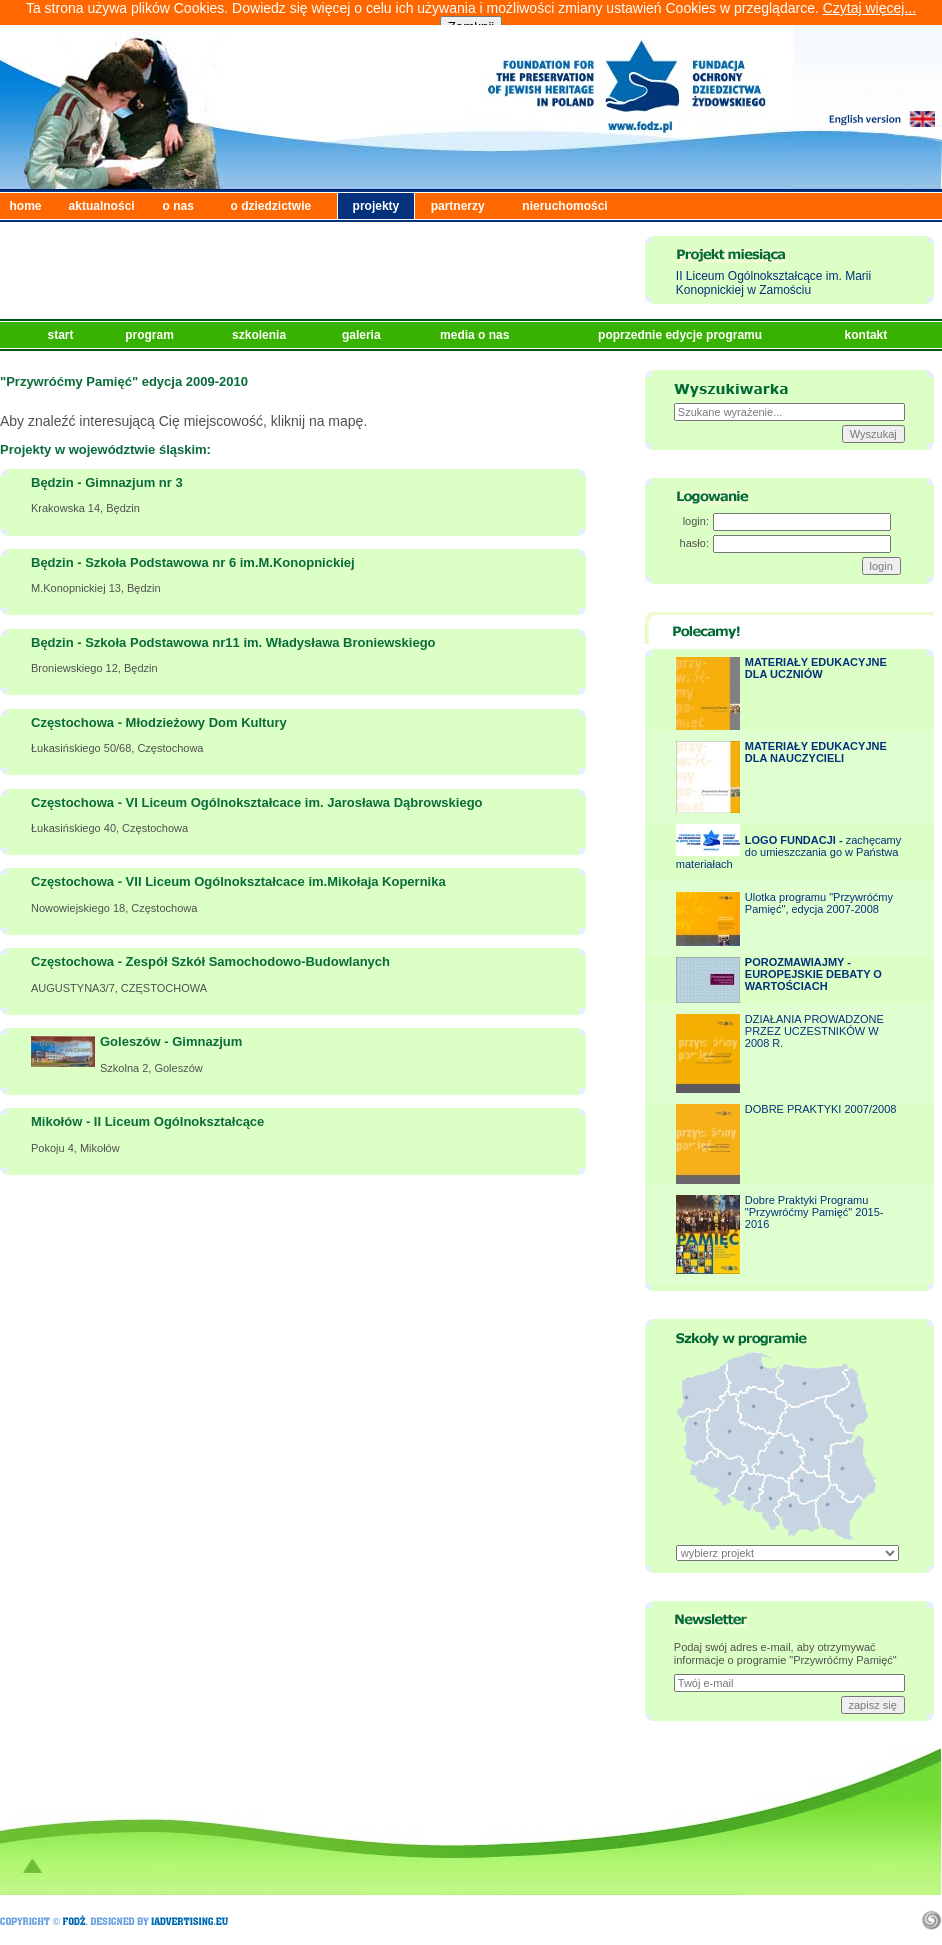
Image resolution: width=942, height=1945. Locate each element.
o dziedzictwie (271, 206)
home (26, 206)
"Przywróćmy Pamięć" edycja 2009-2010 (124, 381)
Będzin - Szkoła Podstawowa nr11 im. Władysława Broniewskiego (233, 642)
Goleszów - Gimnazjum (171, 1041)
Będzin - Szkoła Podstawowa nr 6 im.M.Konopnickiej (193, 562)
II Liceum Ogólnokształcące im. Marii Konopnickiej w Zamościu (773, 283)
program (151, 335)
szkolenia (260, 335)
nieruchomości (564, 206)
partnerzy (458, 206)
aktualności (102, 206)
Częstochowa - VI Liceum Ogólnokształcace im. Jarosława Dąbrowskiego (257, 802)
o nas (178, 206)
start (62, 335)
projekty (376, 206)
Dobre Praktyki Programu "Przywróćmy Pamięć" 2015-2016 (814, 1212)
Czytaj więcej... (869, 8)
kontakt (868, 335)
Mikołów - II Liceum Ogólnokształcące (147, 1121)
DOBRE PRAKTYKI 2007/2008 (821, 1109)
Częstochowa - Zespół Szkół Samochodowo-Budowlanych (210, 961)
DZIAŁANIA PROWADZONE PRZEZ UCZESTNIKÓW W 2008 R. (814, 1031)
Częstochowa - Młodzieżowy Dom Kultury (159, 722)
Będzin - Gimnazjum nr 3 (107, 482)
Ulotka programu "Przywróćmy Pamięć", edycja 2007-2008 (819, 903)
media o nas (476, 335)
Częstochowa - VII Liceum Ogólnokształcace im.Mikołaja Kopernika (238, 881)
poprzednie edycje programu (681, 335)
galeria (363, 335)
